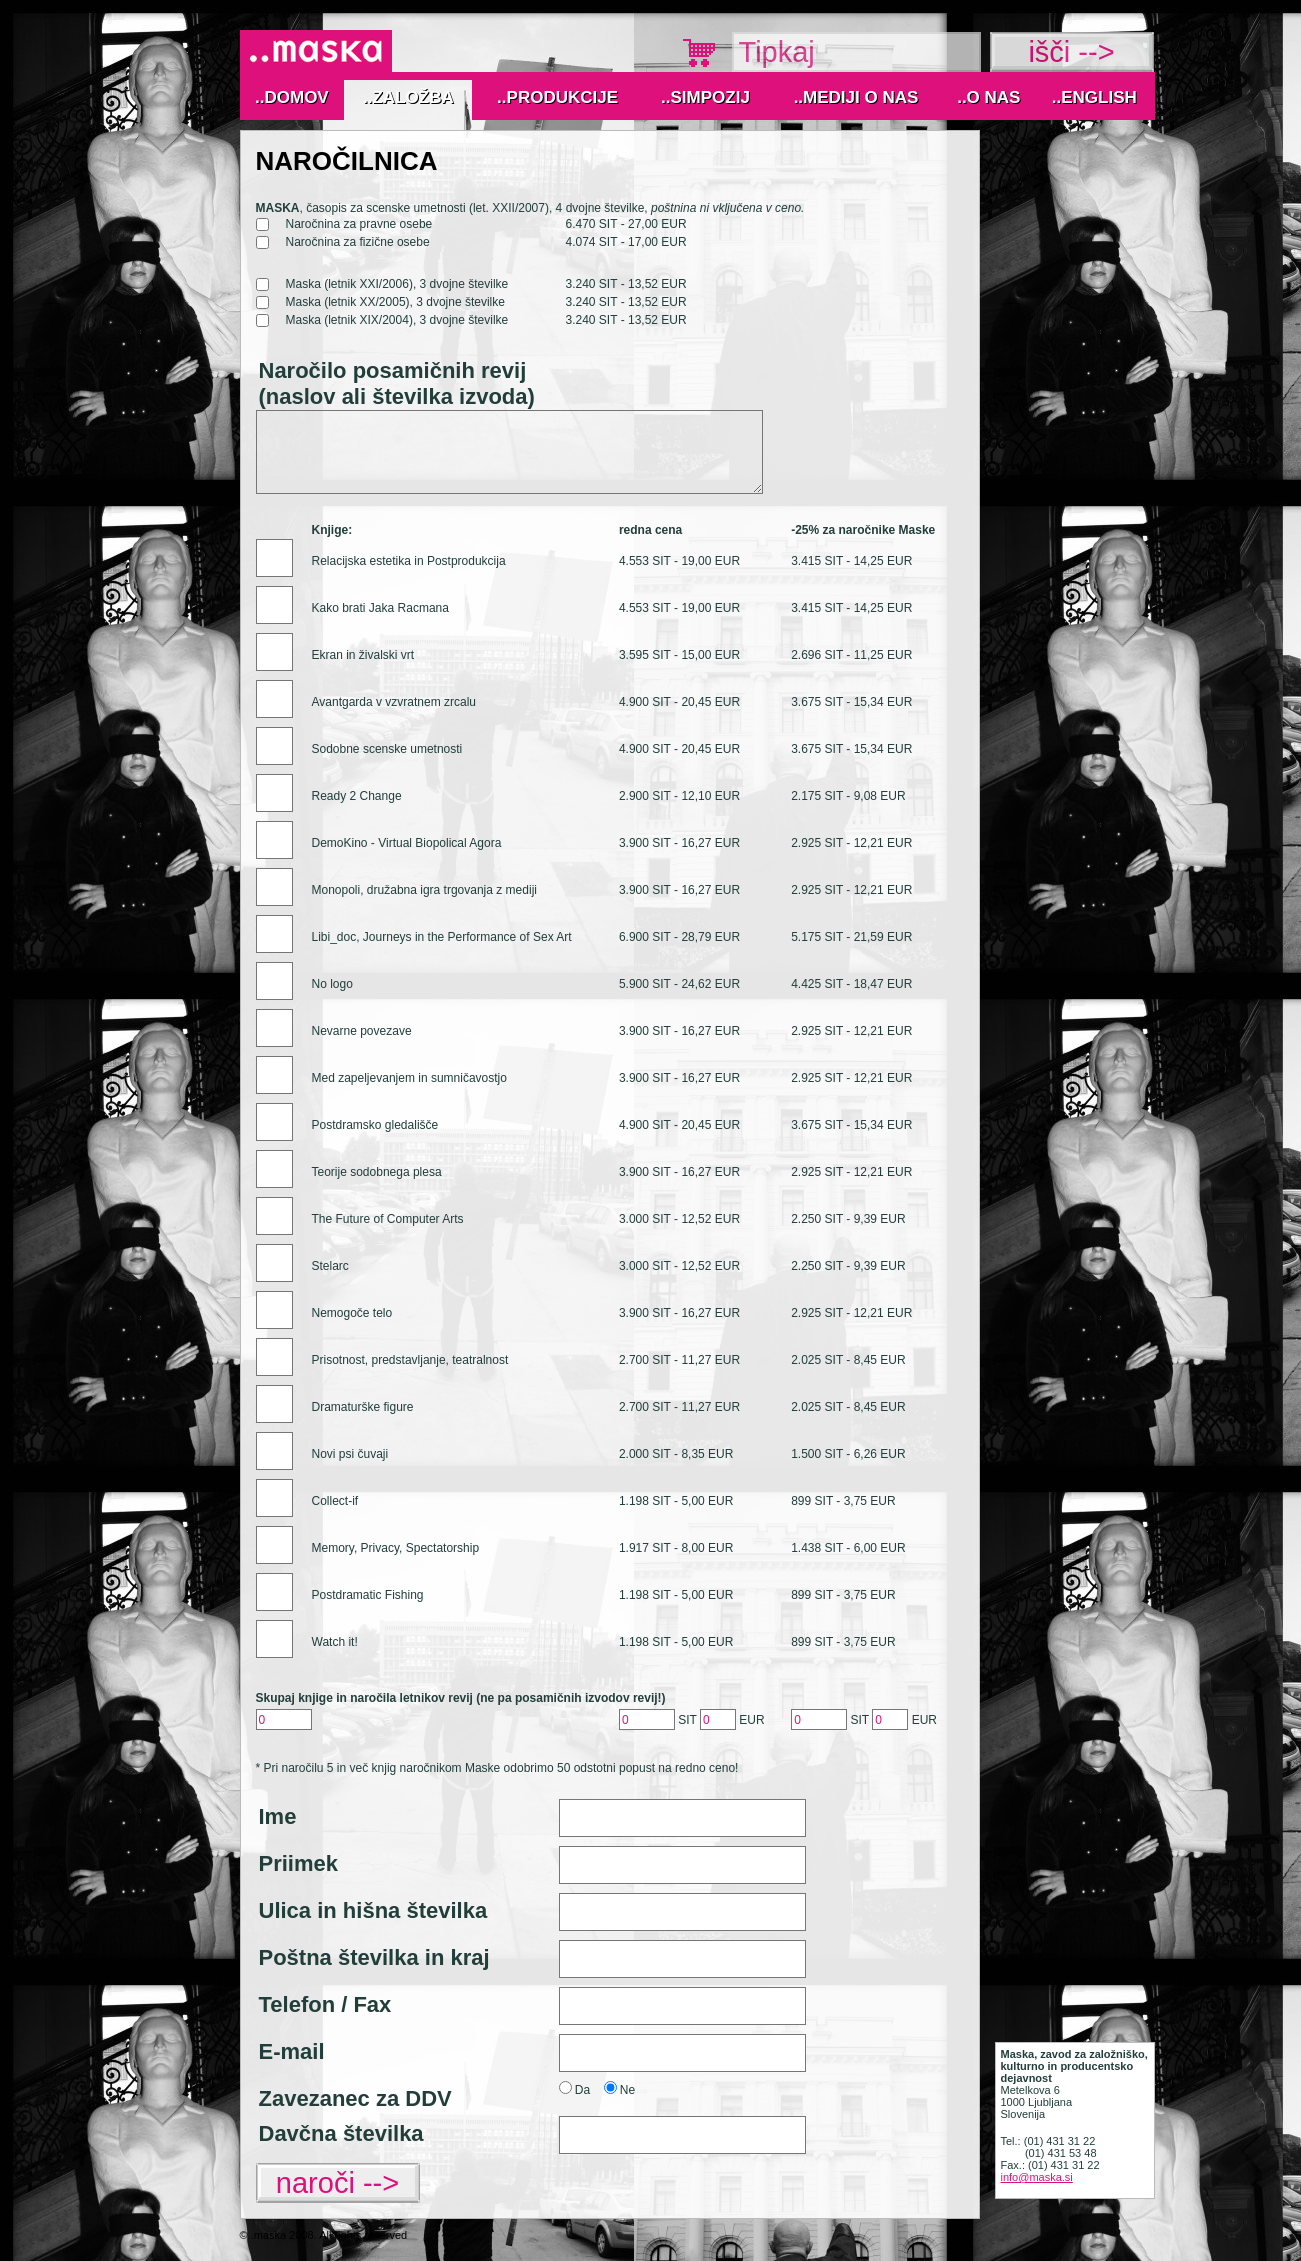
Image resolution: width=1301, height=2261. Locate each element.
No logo (332, 984)
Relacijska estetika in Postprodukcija (409, 561)
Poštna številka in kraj (374, 1957)
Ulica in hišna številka (373, 1910)
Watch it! (335, 1642)
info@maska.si (1037, 2177)
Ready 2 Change (357, 796)
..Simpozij (705, 97)
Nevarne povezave (362, 1031)
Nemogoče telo (352, 1313)
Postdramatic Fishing (368, 1595)
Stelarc (330, 1266)
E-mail (292, 2051)
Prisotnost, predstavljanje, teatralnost (410, 1360)
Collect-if (335, 1501)
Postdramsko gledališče (375, 1125)
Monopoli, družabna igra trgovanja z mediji (424, 890)
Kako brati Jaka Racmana (380, 608)
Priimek (299, 1863)
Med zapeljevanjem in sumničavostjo (409, 1078)
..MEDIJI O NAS (856, 97)
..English (1094, 97)
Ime (278, 1816)
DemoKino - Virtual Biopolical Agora (407, 843)
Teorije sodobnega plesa (377, 1172)
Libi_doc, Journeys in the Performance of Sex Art (442, 937)
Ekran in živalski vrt (363, 655)
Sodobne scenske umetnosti (387, 749)
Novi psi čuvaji (350, 1454)
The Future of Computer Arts (388, 1219)
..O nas (988, 97)
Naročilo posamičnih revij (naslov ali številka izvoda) (397, 383)
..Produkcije (557, 97)
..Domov (292, 97)
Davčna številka (341, 2133)
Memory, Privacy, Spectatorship (396, 1548)
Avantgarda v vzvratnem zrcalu (394, 702)
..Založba (408, 97)
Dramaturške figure (363, 1407)
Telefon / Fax (325, 2004)
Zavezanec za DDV (355, 2098)
